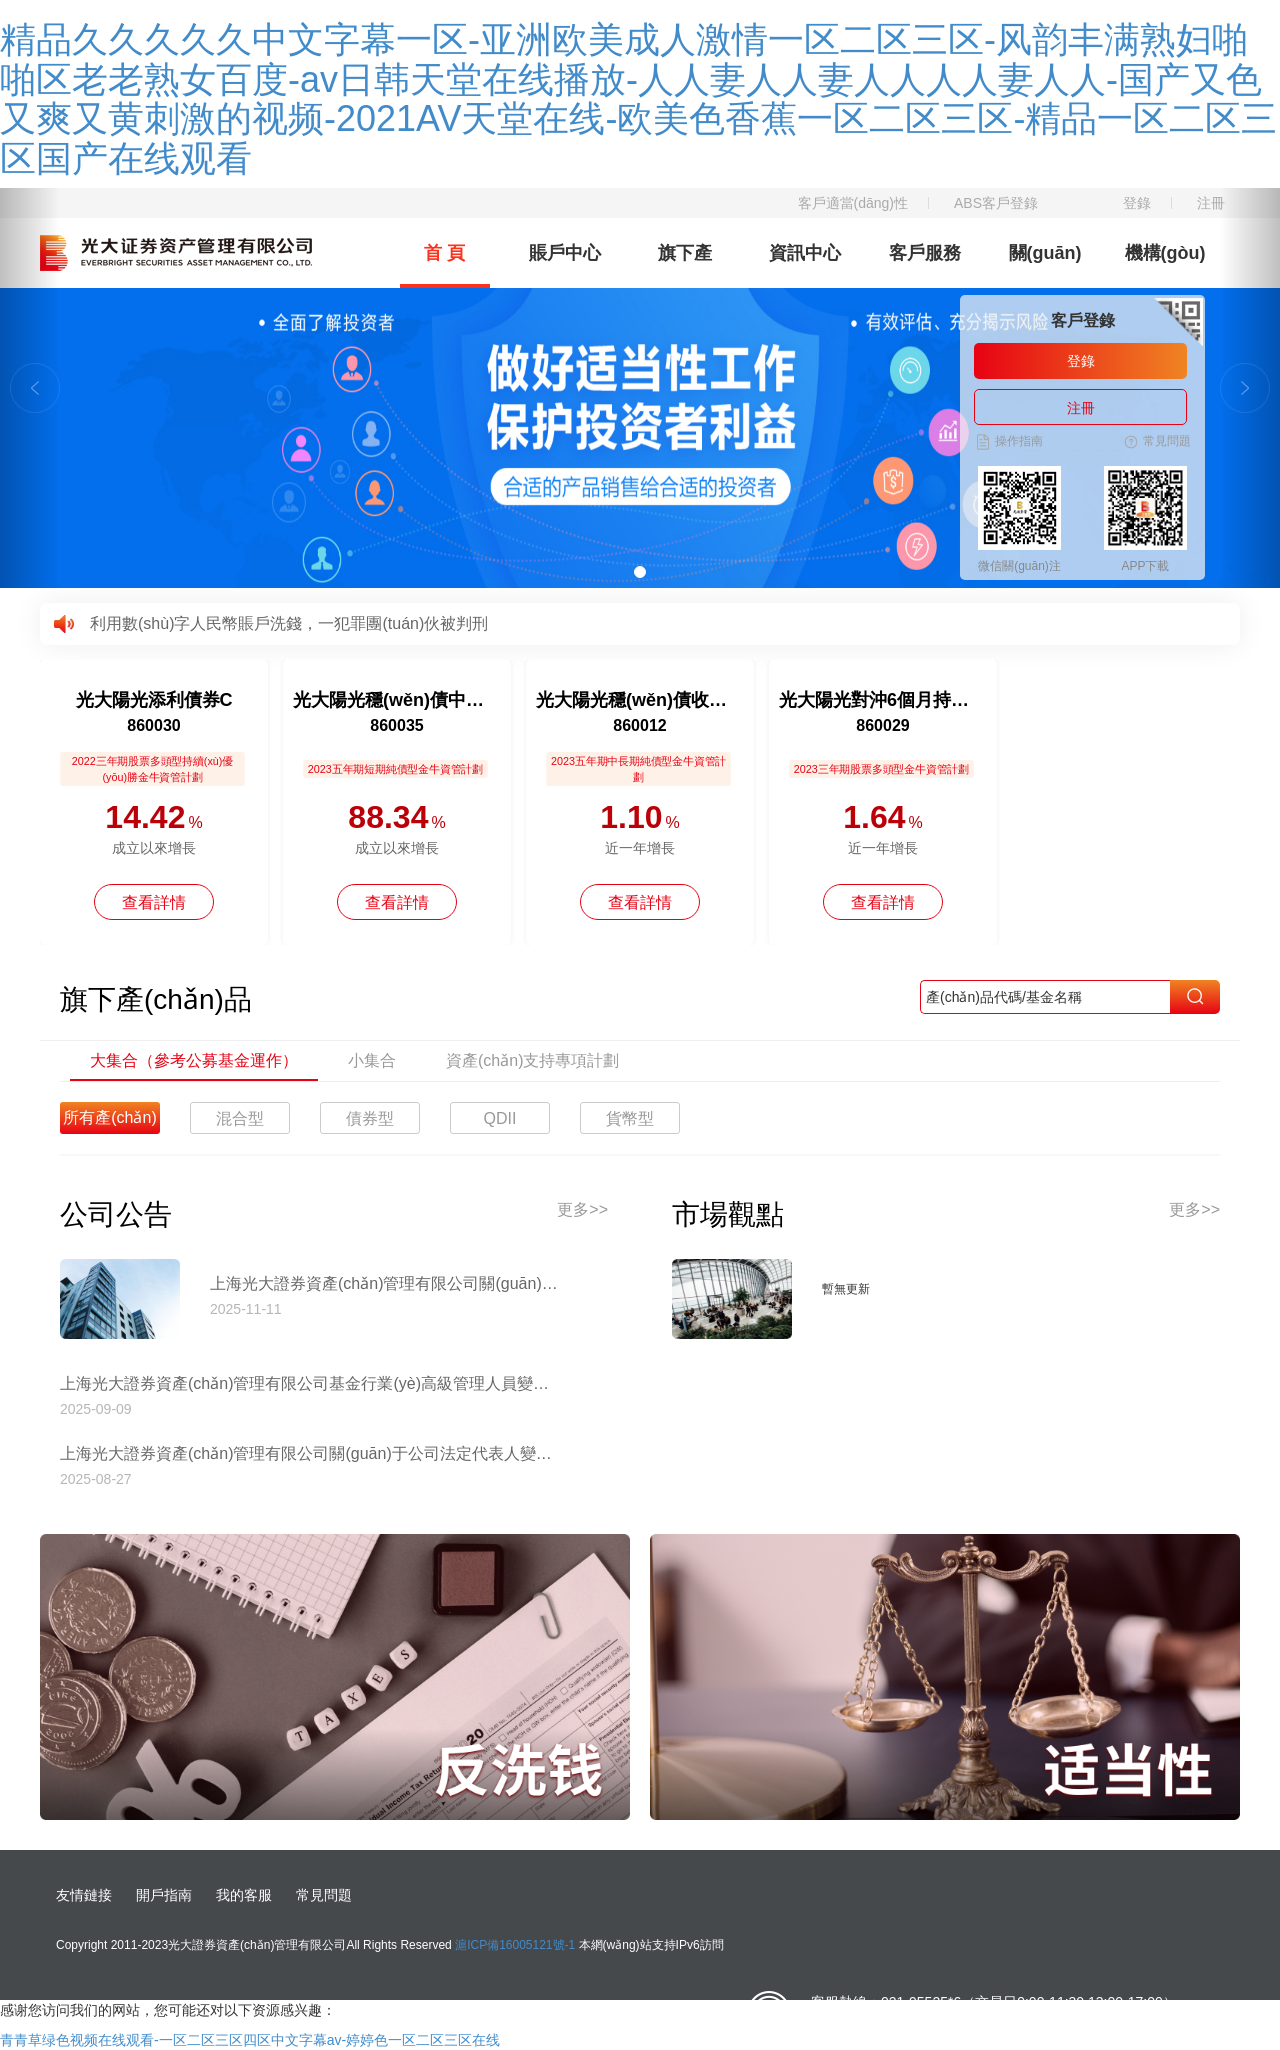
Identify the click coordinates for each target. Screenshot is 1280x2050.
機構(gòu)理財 (1165, 265)
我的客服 (244, 1895)
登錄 (1137, 203)
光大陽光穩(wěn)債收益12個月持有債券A (640, 700)
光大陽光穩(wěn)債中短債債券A (397, 700)
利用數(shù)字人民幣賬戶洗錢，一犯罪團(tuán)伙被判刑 (289, 623)
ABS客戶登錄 (996, 203)
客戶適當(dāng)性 (853, 203)
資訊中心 (805, 253)
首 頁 (444, 253)
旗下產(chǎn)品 (685, 265)
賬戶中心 (565, 253)
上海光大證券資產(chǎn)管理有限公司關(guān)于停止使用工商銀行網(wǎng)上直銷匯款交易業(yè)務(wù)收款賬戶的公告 (385, 1283)
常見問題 (324, 1895)
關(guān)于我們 (1045, 265)
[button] (30, 388)
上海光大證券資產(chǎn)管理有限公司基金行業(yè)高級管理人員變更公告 (310, 1383)
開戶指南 (164, 1895)
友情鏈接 (84, 1895)
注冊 (1211, 203)
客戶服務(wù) (925, 265)
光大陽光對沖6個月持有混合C (883, 700)
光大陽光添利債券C (154, 700)
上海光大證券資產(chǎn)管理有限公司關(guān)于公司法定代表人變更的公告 (310, 1453)
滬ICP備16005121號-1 (515, 1945)
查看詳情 (154, 902)
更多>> (582, 1209)
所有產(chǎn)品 (109, 1121)
